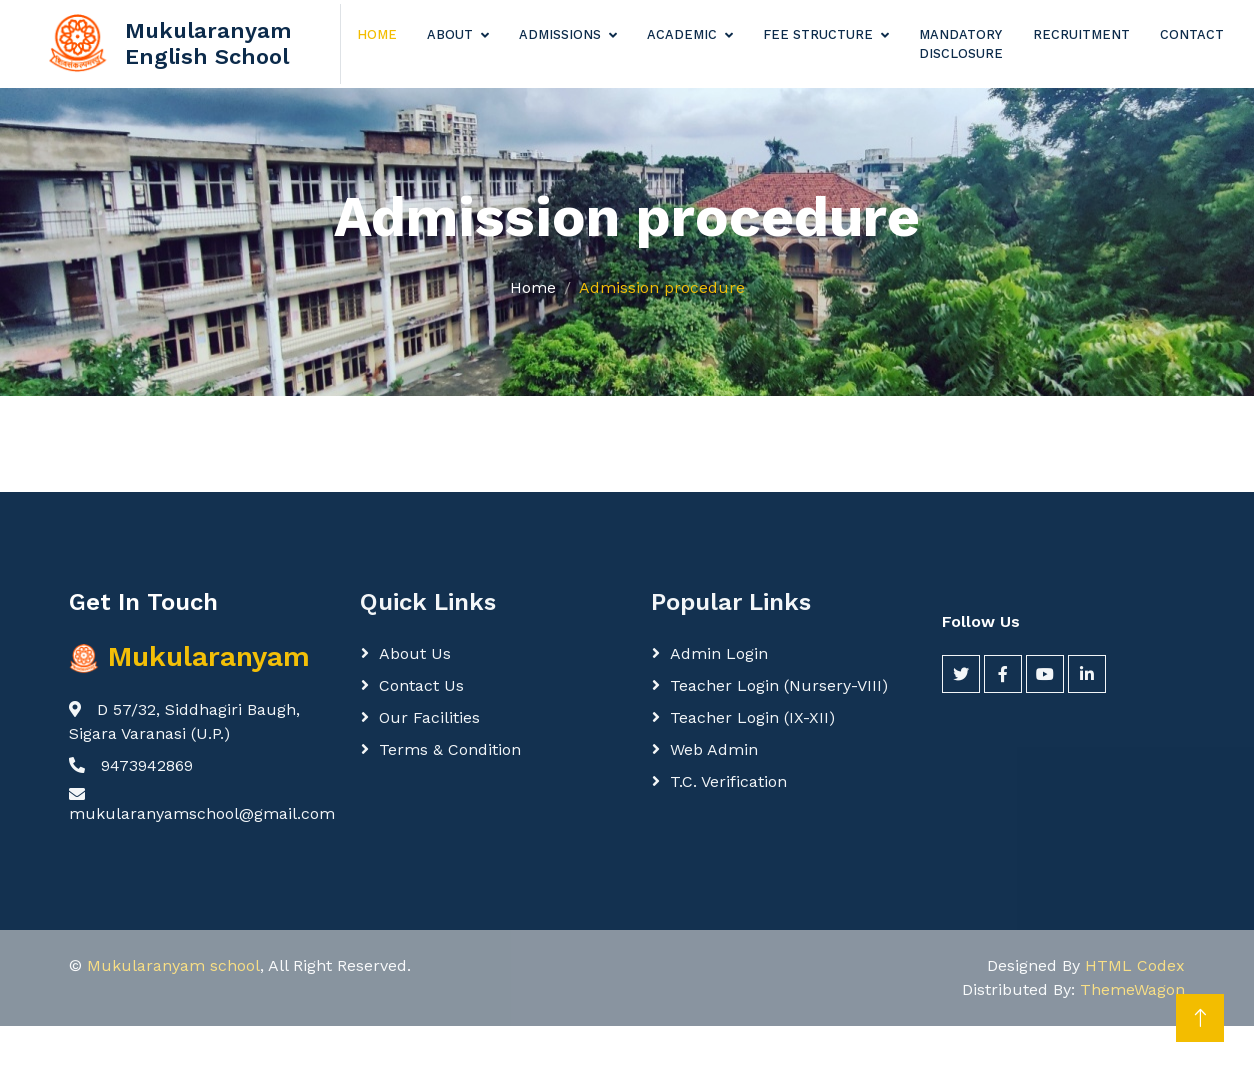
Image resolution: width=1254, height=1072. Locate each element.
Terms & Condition (450, 749)
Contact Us (421, 685)
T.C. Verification (728, 781)
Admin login (719, 653)
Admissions (560, 34)
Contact (1192, 34)
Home (377, 34)
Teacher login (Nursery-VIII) (779, 685)
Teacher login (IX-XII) (752, 717)
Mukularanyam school (173, 965)
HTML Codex (1135, 965)
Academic (682, 34)
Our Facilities (429, 717)
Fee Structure (818, 34)
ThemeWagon (1132, 989)
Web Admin (714, 749)
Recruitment (1081, 34)
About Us (415, 653)
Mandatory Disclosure (961, 44)
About (450, 34)
